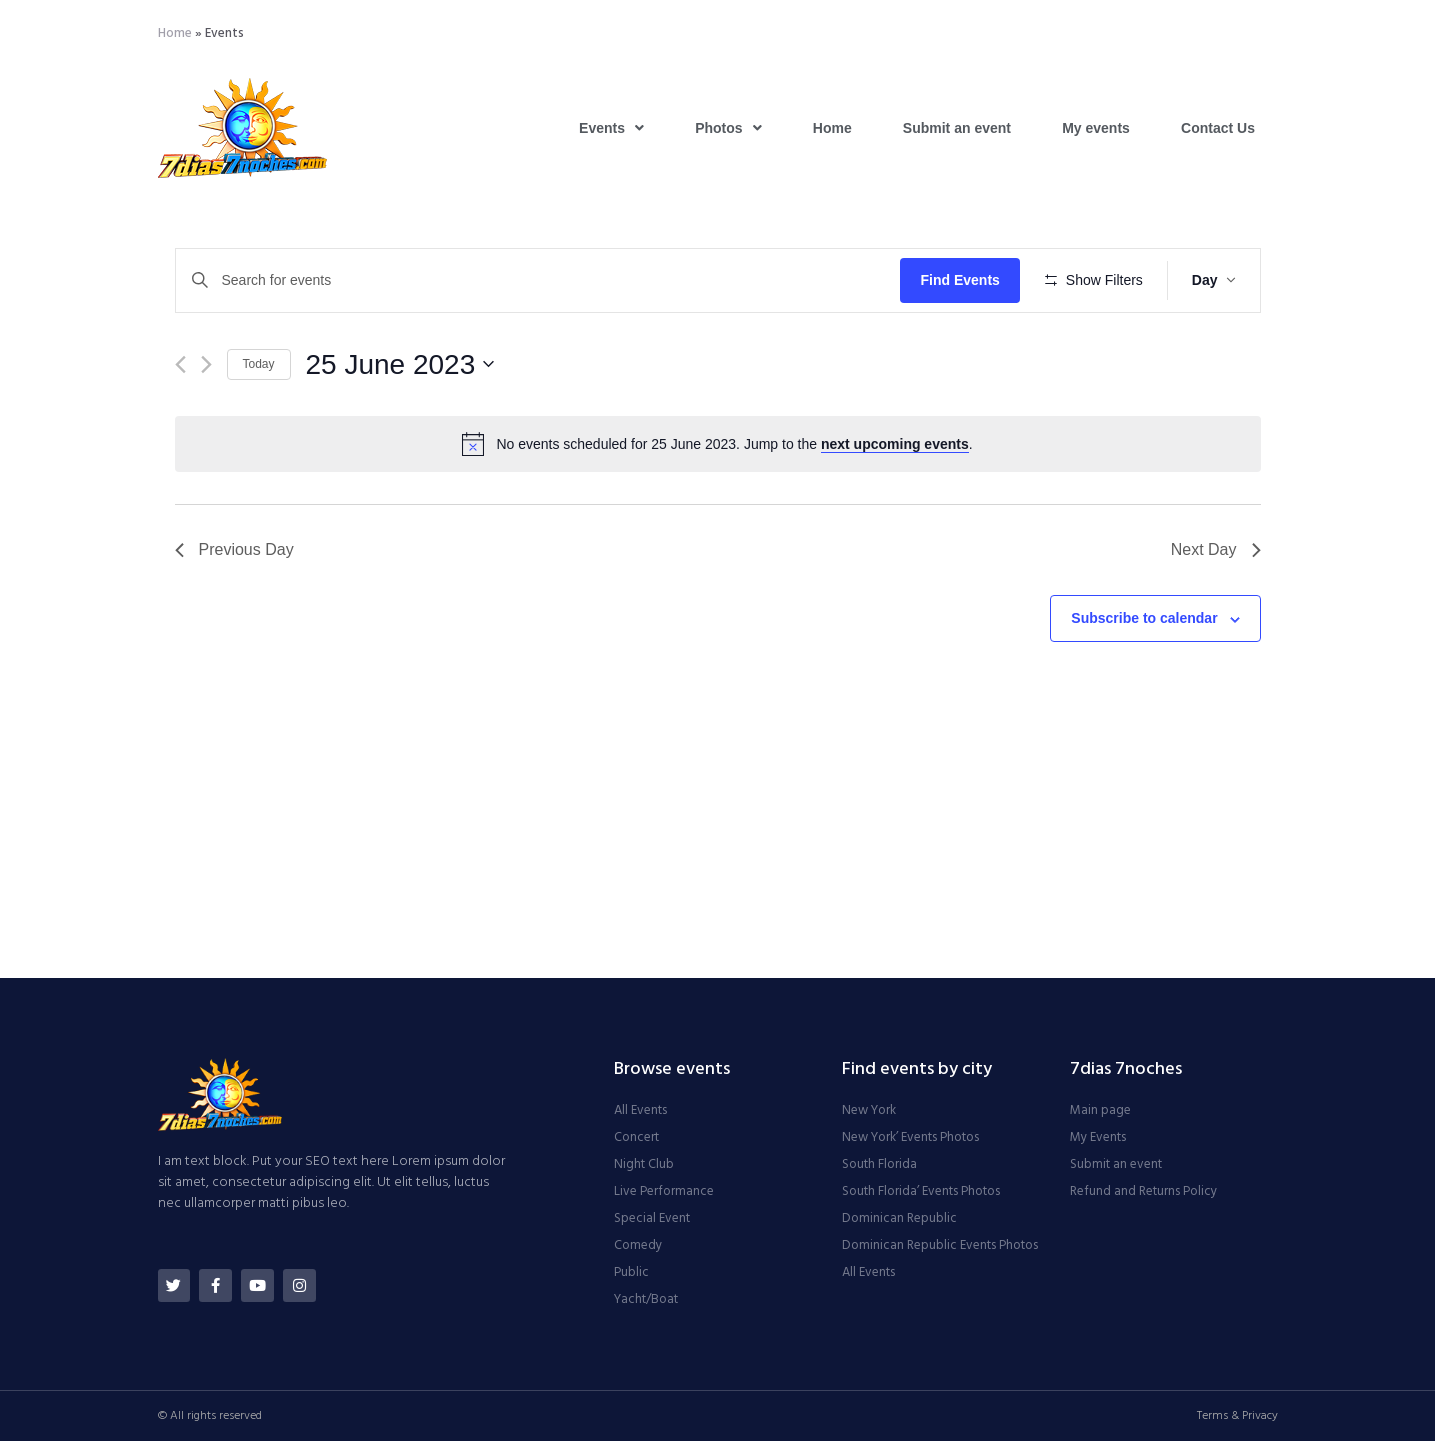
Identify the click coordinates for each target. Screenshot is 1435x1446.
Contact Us (1218, 128)
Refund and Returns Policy (1143, 1197)
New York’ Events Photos (910, 1143)
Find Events (966, 280)
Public (631, 1278)
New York (869, 1116)
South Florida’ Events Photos (921, 1197)
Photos (728, 128)
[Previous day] (180, 422)
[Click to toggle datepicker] (400, 423)
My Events (1098, 1143)
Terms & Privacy (1237, 1421)
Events (611, 128)
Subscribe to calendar (1144, 677)
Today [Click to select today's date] (259, 423)
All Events (640, 1116)
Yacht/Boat (646, 1305)
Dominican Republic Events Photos (940, 1251)
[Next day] (206, 422)
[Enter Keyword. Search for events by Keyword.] (541, 280)
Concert (636, 1143)
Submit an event (957, 128)
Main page (1100, 1116)
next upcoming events (895, 503)
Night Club (644, 1170)
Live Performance (664, 1197)
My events (1096, 128)
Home (175, 33)
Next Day (1216, 608)
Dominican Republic (899, 1224)
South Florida (879, 1170)
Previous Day (234, 608)
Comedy (638, 1251)
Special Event (652, 1224)
